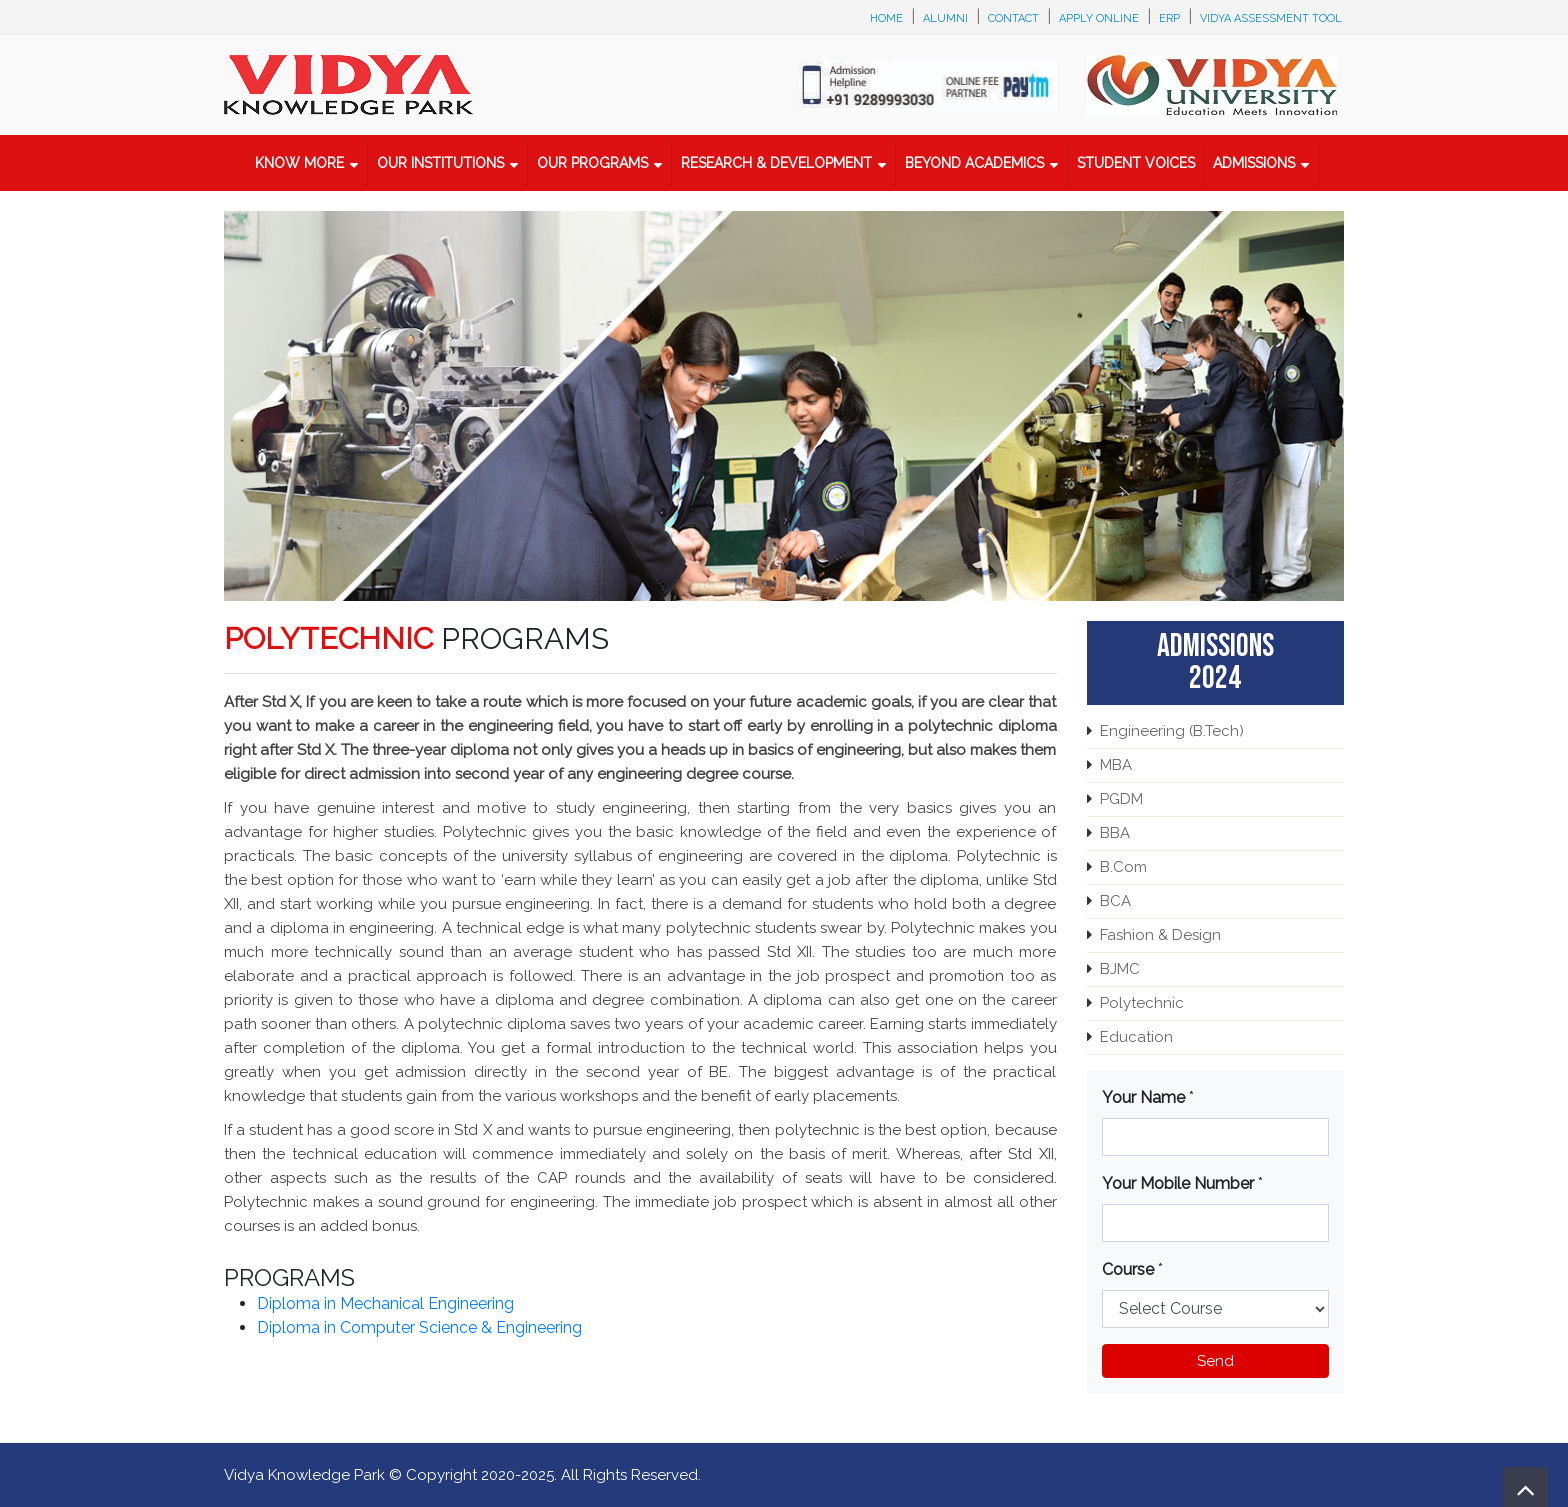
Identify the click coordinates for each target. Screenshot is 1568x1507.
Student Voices (1136, 163)
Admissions (1254, 163)
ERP (1169, 18)
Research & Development (776, 163)
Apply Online (1099, 18)
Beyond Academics (974, 163)
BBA (1115, 833)
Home (886, 18)
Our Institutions (440, 163)
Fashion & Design (1160, 935)
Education (1136, 1037)
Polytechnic (1142, 1003)
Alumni (945, 18)
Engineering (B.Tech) (1172, 731)
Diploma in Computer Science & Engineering (419, 1327)
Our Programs (592, 163)
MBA (1116, 765)
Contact (1013, 18)
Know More (299, 163)
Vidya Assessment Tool (1271, 18)
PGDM (1121, 799)
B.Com (1123, 867)
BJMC (1120, 969)
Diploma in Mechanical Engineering (385, 1303)
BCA (1115, 901)
